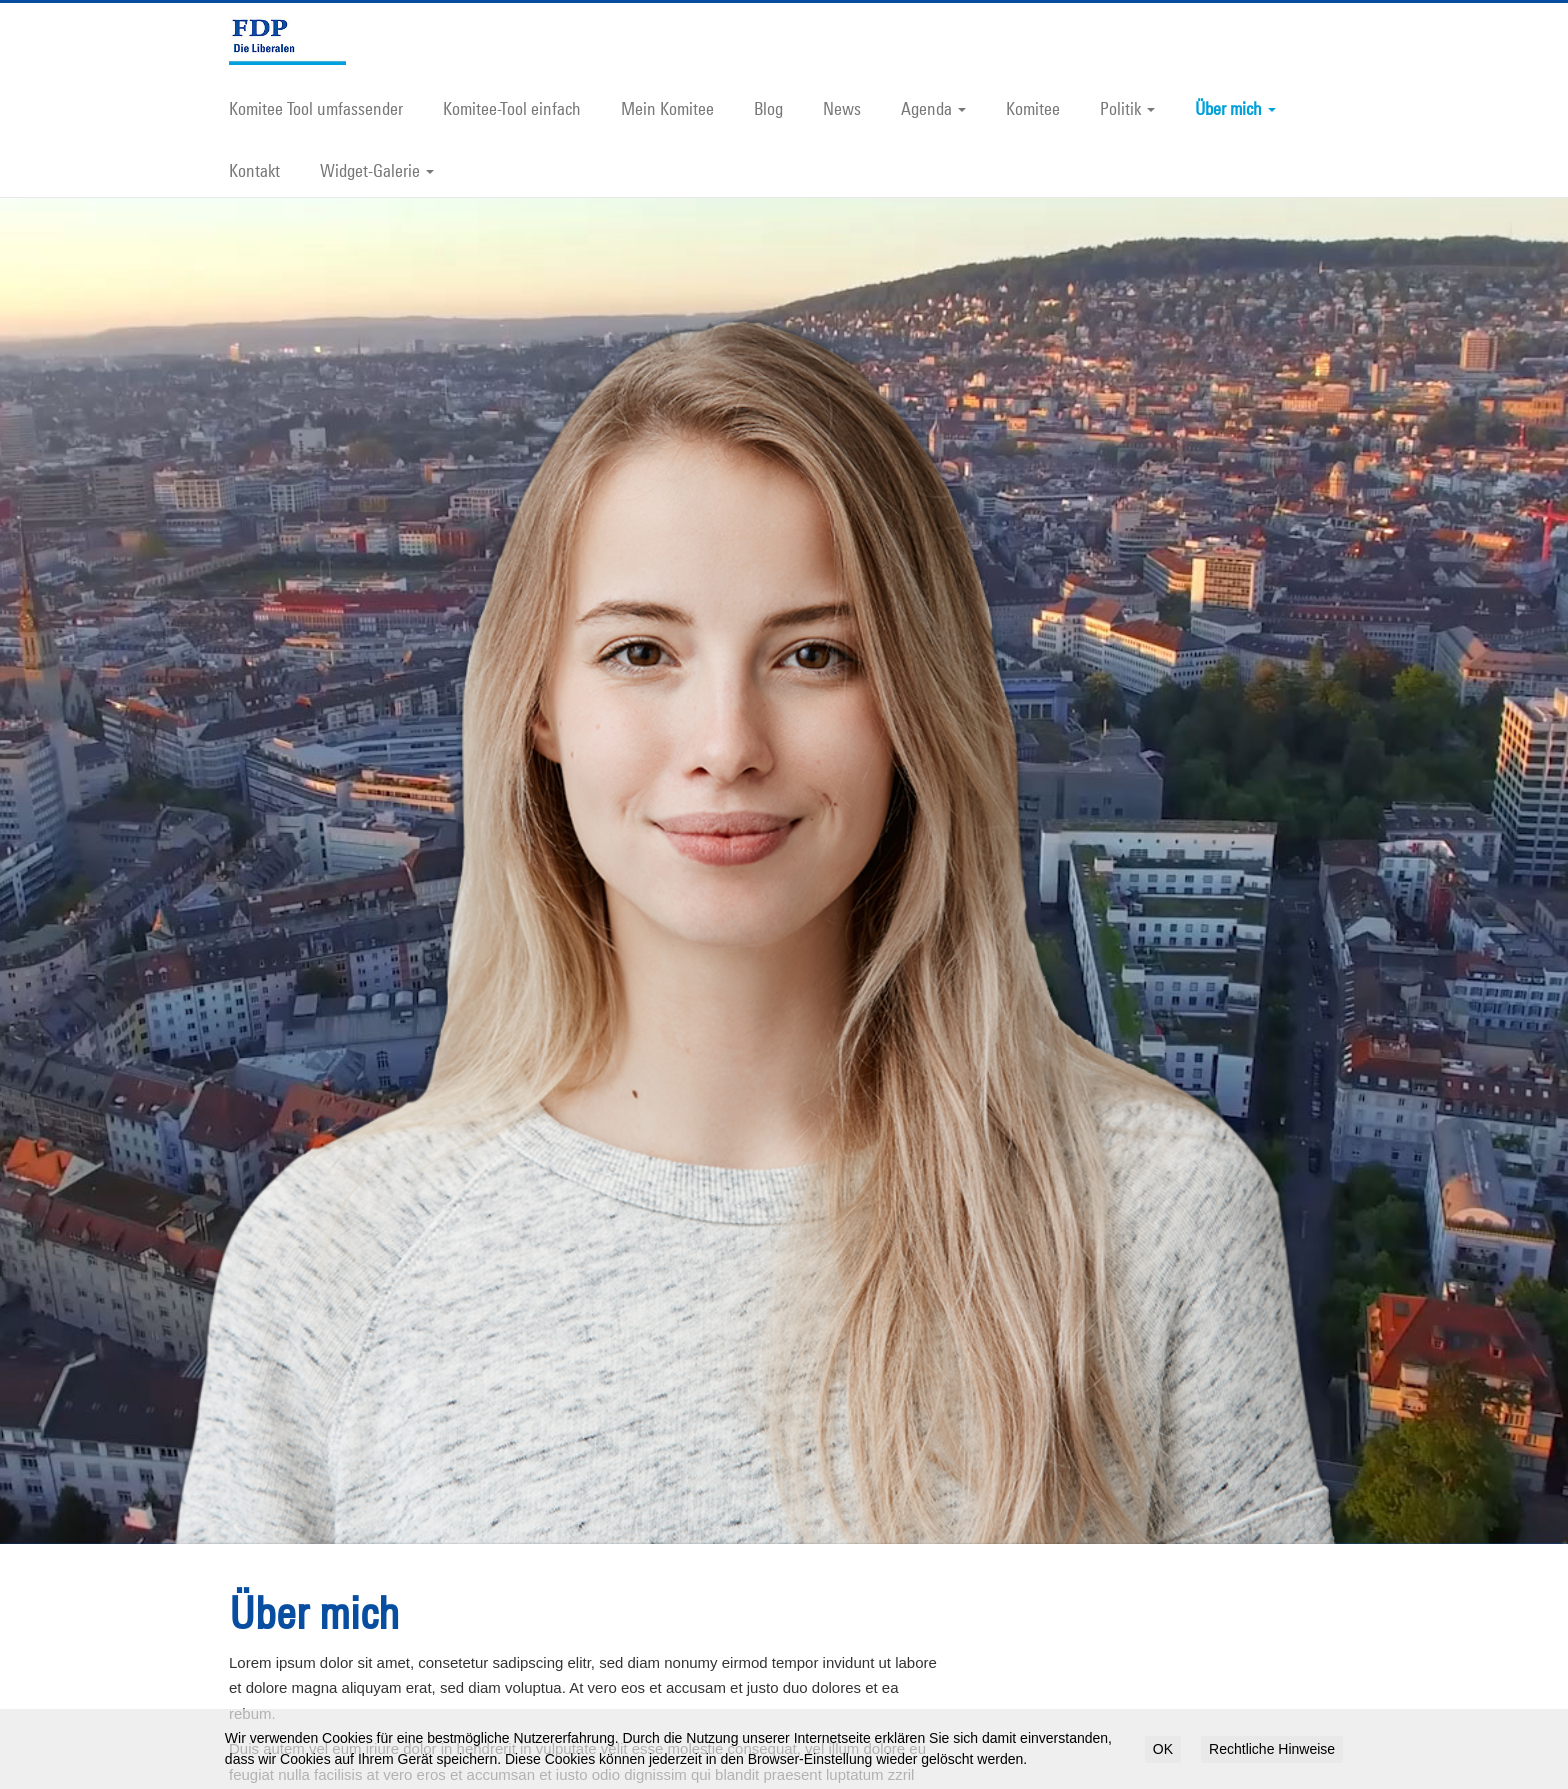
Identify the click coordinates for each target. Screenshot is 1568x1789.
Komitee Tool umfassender (316, 108)
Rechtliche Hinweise (1272, 1749)
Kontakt (254, 170)
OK (1163, 1749)
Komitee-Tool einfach (512, 108)
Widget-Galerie (377, 170)
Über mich (1235, 108)
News (842, 108)
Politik (1127, 108)
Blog (768, 108)
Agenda (933, 108)
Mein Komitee (667, 108)
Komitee (1033, 108)
